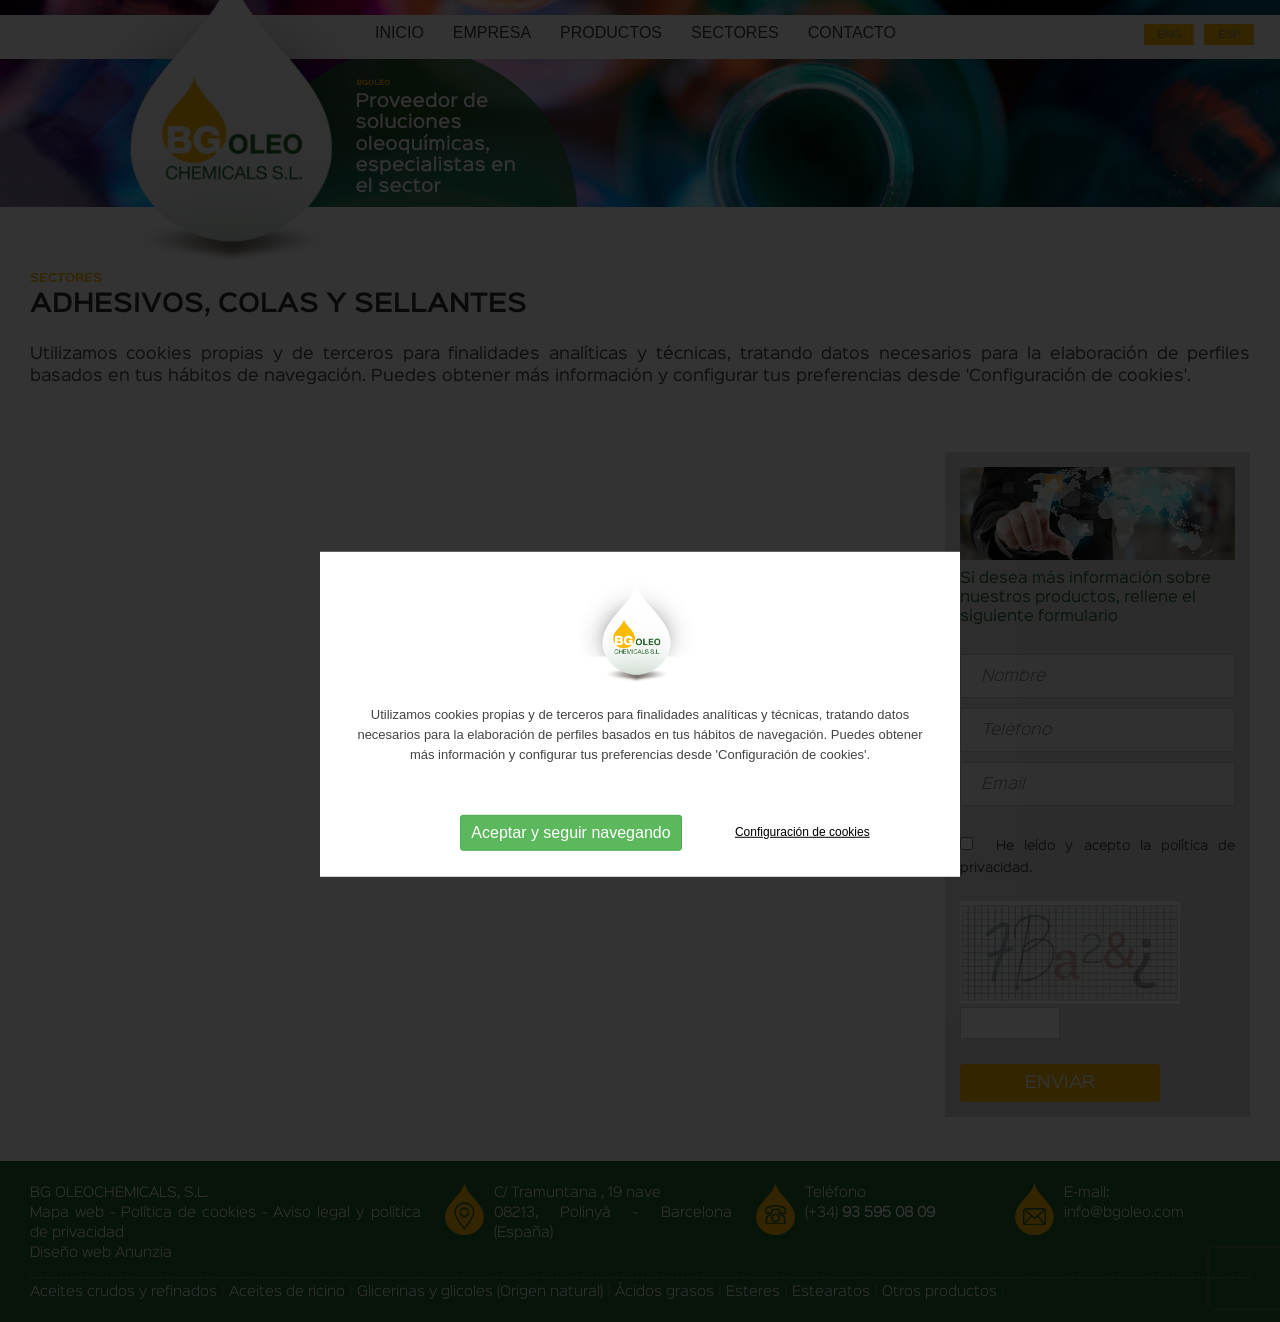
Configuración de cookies (802, 850)
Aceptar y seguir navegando (570, 850)
